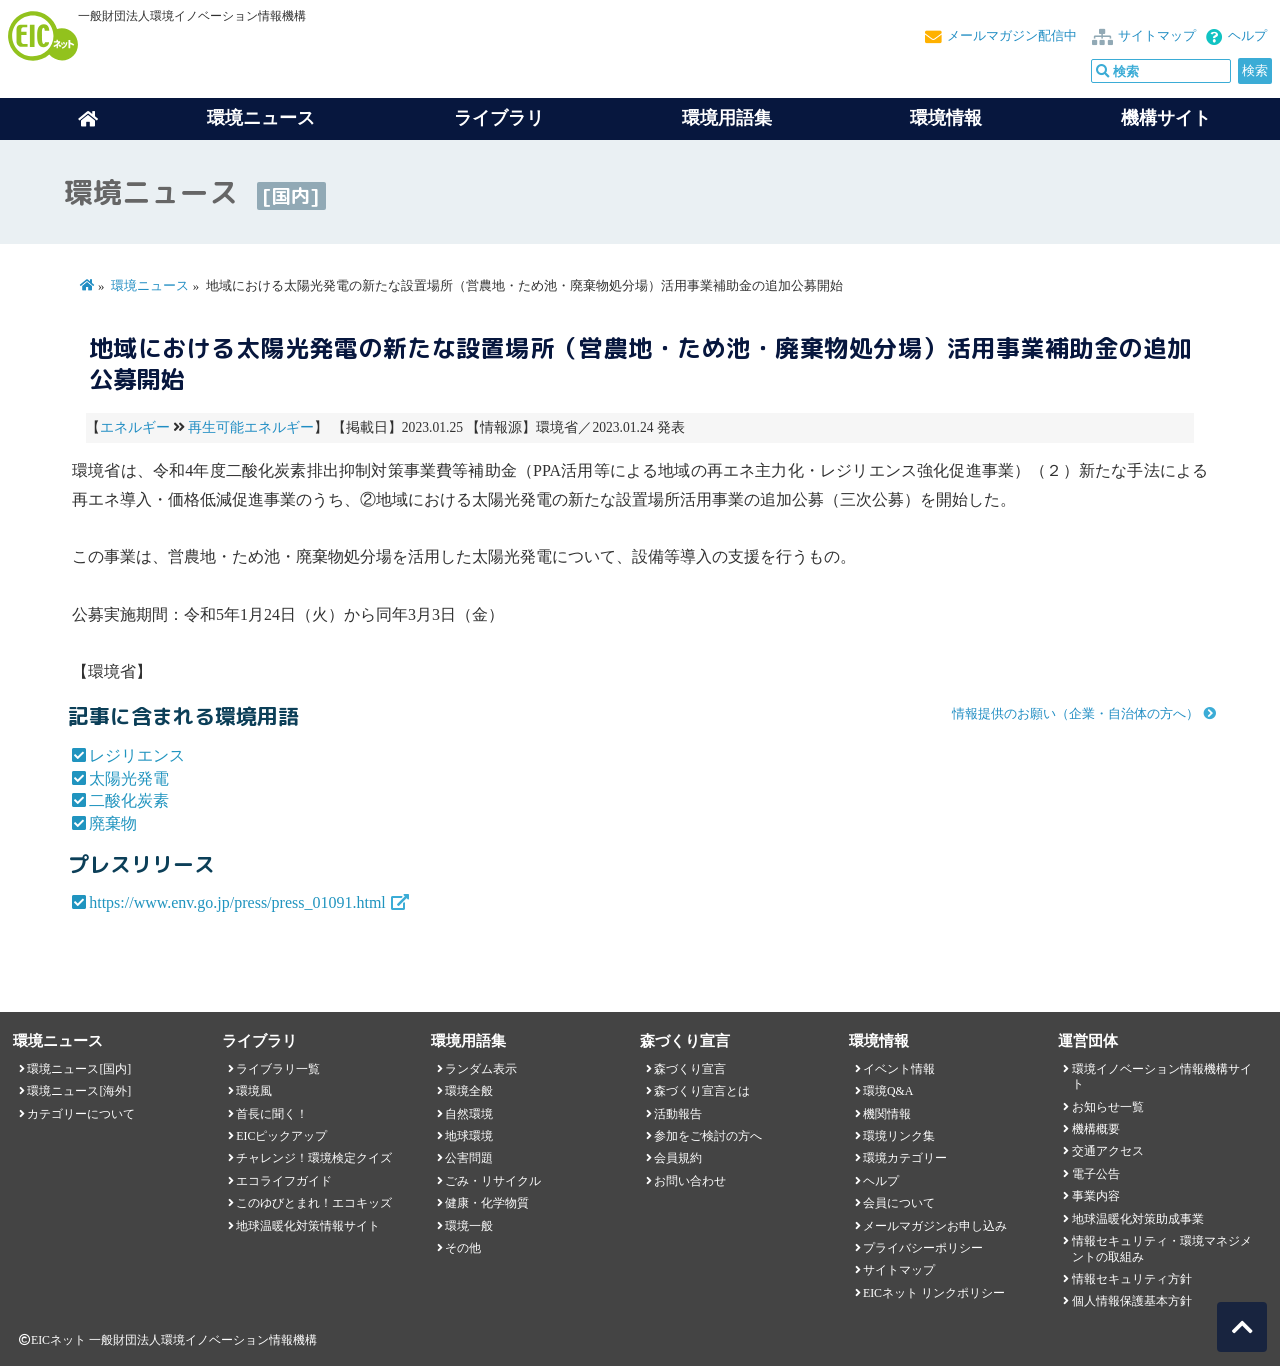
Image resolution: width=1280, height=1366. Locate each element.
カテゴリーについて (81, 1114)
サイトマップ (1157, 36)
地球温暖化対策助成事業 (1138, 1219)
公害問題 (469, 1158)
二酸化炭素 (129, 800)
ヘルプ (1247, 36)
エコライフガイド (284, 1181)
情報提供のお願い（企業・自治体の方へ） (1075, 714)
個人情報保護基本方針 (1132, 1301)
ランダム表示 (481, 1069)
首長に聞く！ (272, 1114)
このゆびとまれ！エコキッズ (314, 1203)
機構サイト (1166, 118)
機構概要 (1096, 1129)
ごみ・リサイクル (493, 1181)
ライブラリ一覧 (278, 1069)
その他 (463, 1248)
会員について (899, 1203)
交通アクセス (1108, 1151)
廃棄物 (113, 823)
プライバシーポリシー (923, 1248)
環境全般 (469, 1091)
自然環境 (469, 1114)
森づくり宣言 (690, 1069)
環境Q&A (888, 1091)
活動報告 (678, 1114)
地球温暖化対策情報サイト (308, 1226)
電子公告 (1096, 1174)
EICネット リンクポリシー (934, 1293)
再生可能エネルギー (251, 427)
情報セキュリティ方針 (1132, 1279)
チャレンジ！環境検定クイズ (314, 1158)
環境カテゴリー (905, 1158)
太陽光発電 (129, 778)
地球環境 (469, 1136)
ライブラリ (499, 118)
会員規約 (678, 1158)
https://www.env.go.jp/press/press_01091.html (237, 902)
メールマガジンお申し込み (935, 1226)
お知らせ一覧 (1108, 1107)
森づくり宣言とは (702, 1091)
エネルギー (135, 427)
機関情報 (887, 1114)
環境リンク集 (899, 1136)
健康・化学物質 (487, 1203)
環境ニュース (150, 286)
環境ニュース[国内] (79, 1069)
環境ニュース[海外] (79, 1091)
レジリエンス (137, 755)
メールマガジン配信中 (1012, 36)
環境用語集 (727, 118)
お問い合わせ (690, 1181)
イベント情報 (899, 1069)
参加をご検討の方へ (708, 1136)
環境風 (254, 1091)
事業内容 (1096, 1196)
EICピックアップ (281, 1136)
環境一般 (469, 1226)
